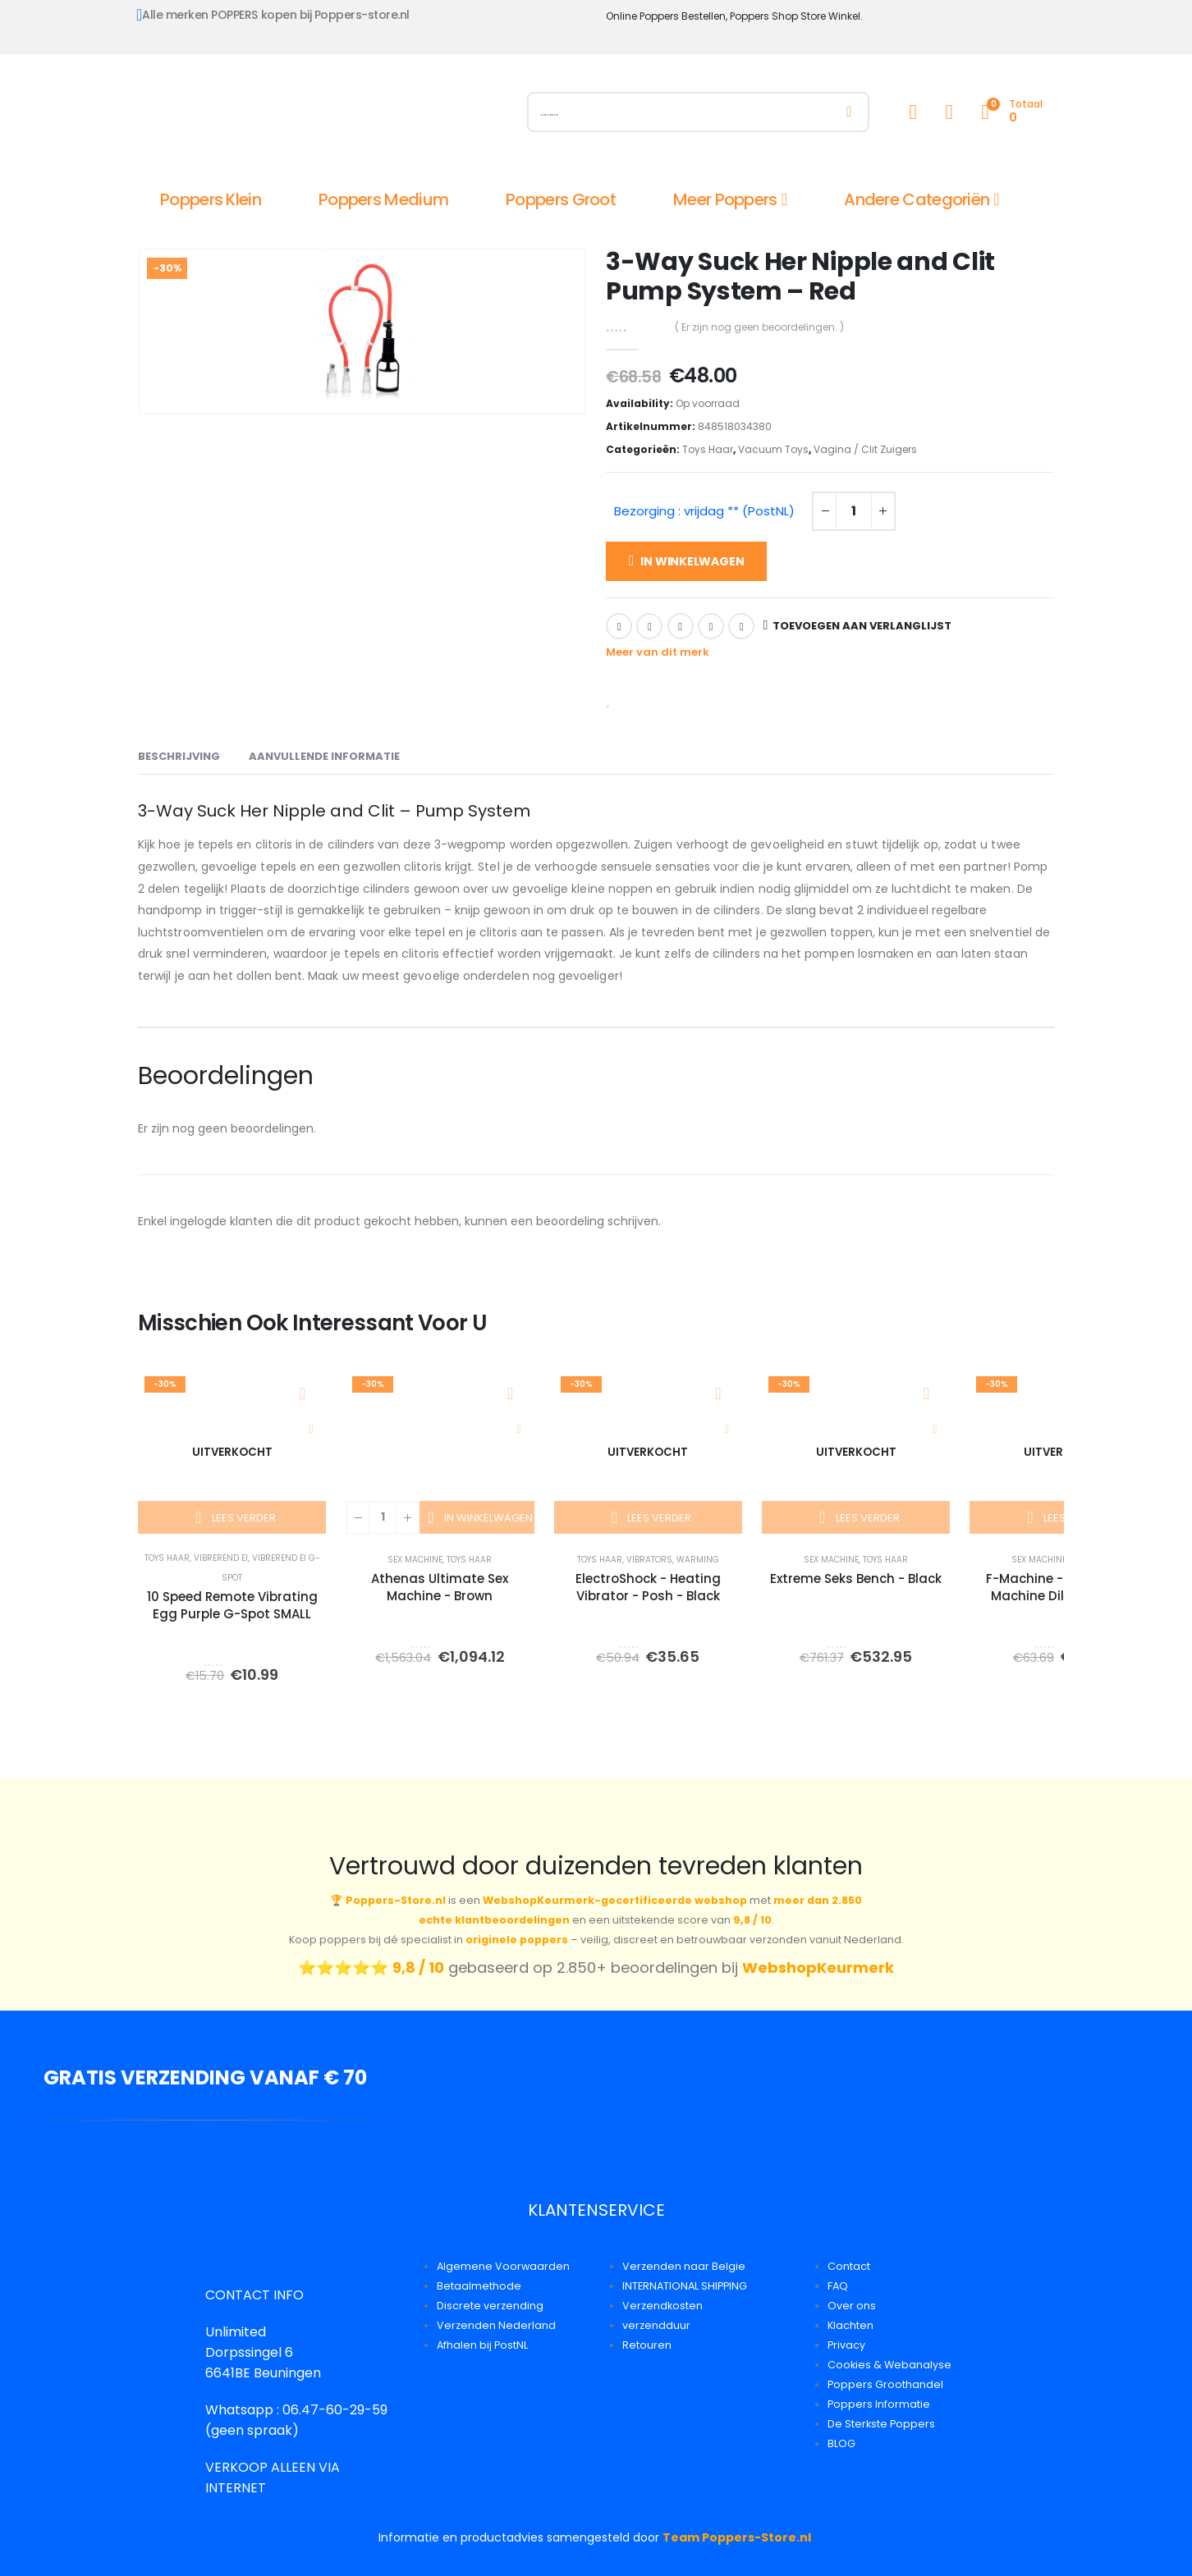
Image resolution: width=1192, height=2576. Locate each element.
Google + (711, 626)
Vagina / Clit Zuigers (865, 449)
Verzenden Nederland (496, 2325)
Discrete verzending (490, 2306)
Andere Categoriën (916, 199)
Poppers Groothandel (885, 2384)
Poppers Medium (383, 199)
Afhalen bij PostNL (482, 2345)
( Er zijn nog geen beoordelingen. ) (759, 327)
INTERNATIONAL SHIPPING (684, 2286)
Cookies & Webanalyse (889, 2365)
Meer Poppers (725, 199)
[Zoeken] (849, 112)
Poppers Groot (561, 199)
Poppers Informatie (879, 2404)
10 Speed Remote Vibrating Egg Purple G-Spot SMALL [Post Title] (232, 1605)
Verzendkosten (662, 2306)
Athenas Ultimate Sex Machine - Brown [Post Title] (439, 1587)
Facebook (619, 626)
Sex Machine (414, 1559)
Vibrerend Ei (221, 1558)
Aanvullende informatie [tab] (324, 756)
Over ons (852, 2306)
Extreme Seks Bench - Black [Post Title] (856, 1578)
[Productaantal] (854, 511)
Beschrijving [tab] (179, 756)
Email (741, 626)
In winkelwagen (692, 561)
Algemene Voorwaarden (503, 2266)
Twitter (649, 626)
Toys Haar (707, 449)
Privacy (846, 2345)
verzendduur (656, 2325)
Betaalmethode (479, 2286)
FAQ (838, 2286)
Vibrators (649, 1559)
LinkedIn (680, 626)
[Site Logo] (322, 116)
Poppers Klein (210, 199)
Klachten (850, 2325)
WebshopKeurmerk (818, 1967)
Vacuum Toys (773, 449)
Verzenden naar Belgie (683, 2266)
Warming (697, 1559)
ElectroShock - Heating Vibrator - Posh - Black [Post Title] (648, 1587)
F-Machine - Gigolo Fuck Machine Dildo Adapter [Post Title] (1063, 1587)
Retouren (647, 2345)
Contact (849, 2266)
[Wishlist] (949, 112)
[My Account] (913, 112)
